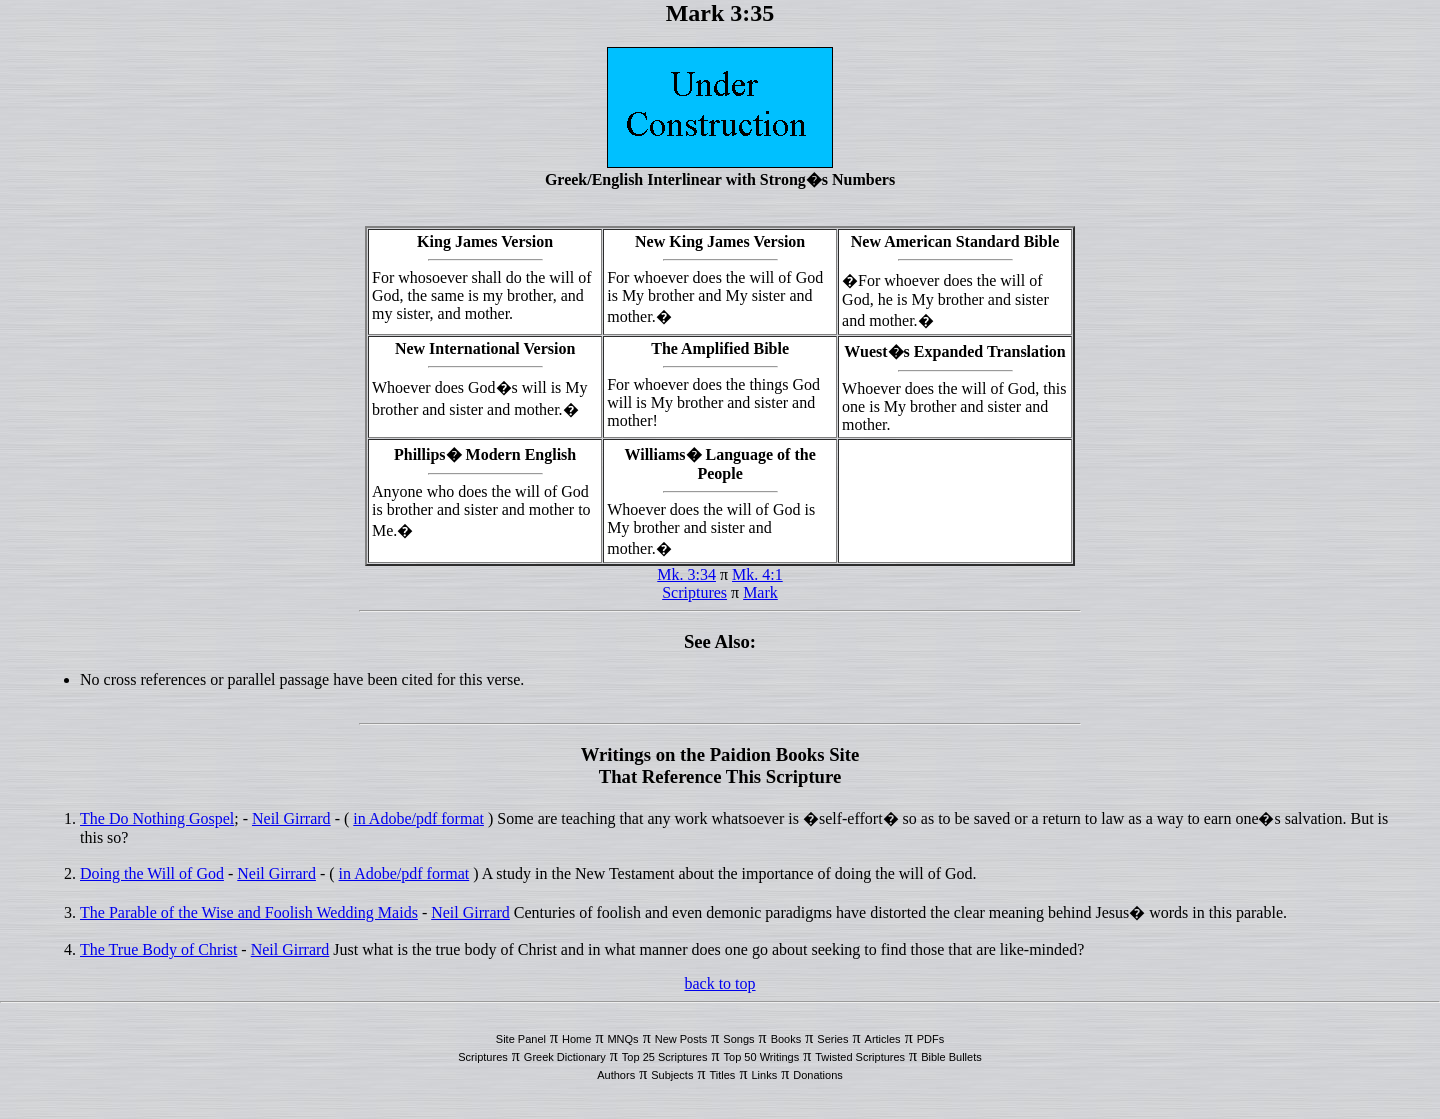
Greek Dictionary (565, 1057)
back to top (719, 983)
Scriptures (694, 592)
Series (832, 1039)
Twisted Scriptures (860, 1057)
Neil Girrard (291, 818)
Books (786, 1039)
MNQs (622, 1039)
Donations (818, 1075)
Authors (616, 1075)
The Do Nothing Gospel (157, 818)
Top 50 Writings (762, 1057)
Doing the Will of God (152, 873)
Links (764, 1075)
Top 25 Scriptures (665, 1057)
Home (576, 1039)
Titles (723, 1075)
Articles (883, 1039)
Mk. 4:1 (757, 574)
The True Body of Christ (158, 949)
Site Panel (521, 1039)
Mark (760, 592)
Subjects (672, 1075)
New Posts (681, 1039)
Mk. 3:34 (686, 574)
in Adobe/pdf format (418, 818)
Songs (738, 1039)
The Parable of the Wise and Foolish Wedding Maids (249, 912)
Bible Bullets (951, 1057)
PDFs (931, 1039)
